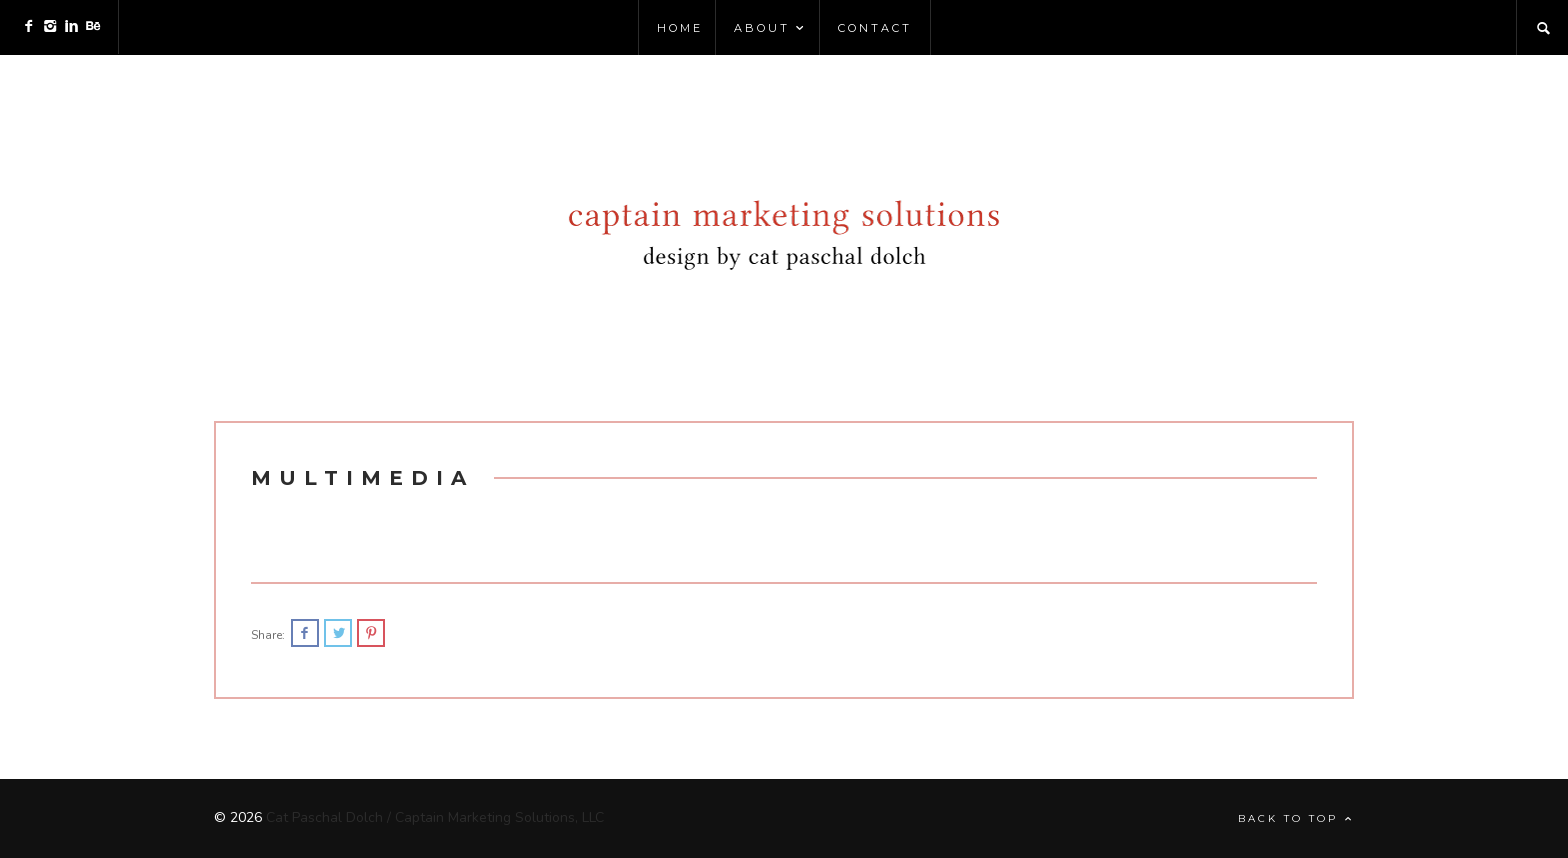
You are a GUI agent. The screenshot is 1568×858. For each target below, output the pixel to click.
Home (680, 28)
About (770, 27)
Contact (875, 28)
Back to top (1296, 818)
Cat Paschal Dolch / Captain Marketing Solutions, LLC (435, 817)
